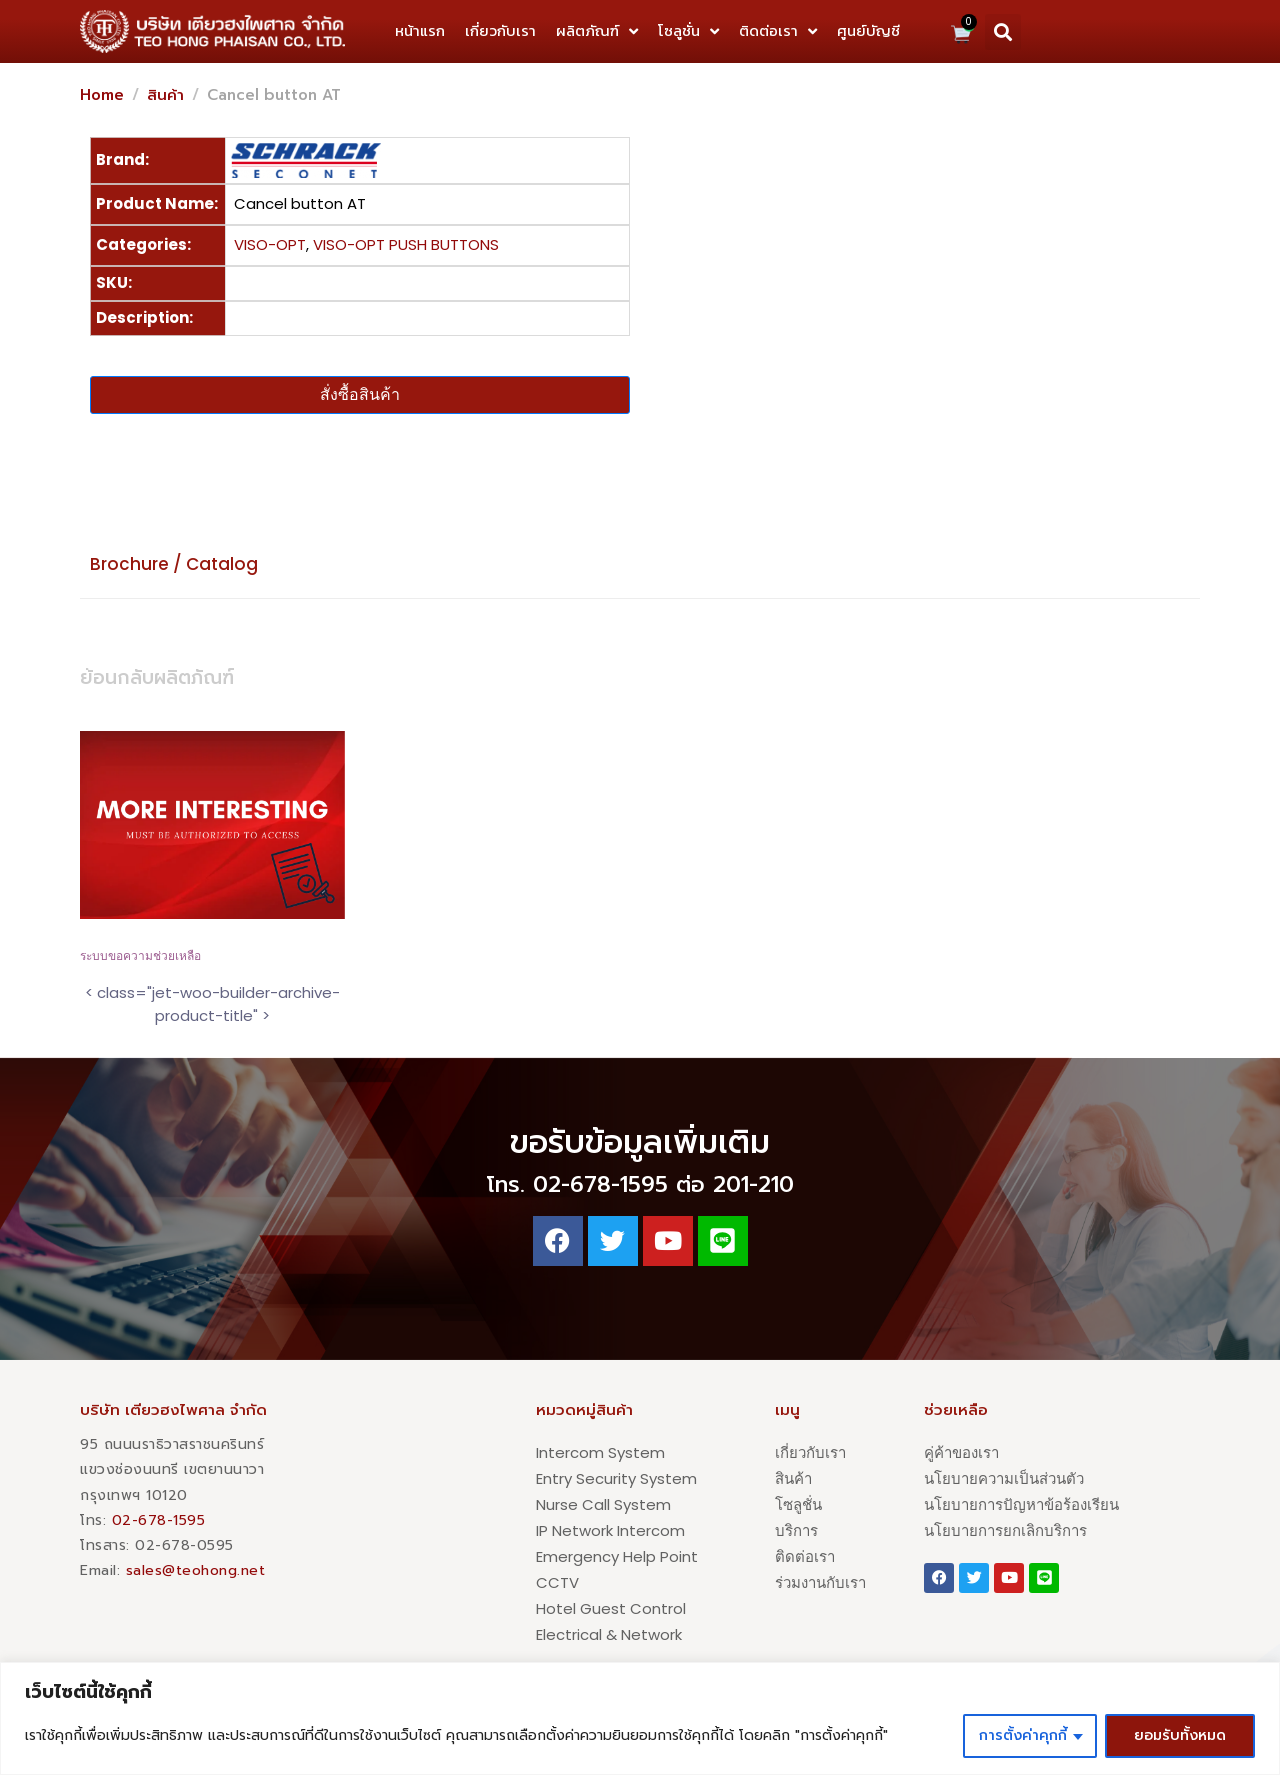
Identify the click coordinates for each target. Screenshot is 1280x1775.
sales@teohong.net (196, 1570)
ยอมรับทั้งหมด (1180, 1735)
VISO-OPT (270, 244)
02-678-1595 (159, 1520)
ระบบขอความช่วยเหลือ (140, 956)
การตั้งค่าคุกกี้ (1023, 1735)
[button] (1003, 32)
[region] (640, 1718)
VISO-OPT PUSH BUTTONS (406, 244)
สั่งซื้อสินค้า (360, 394)
